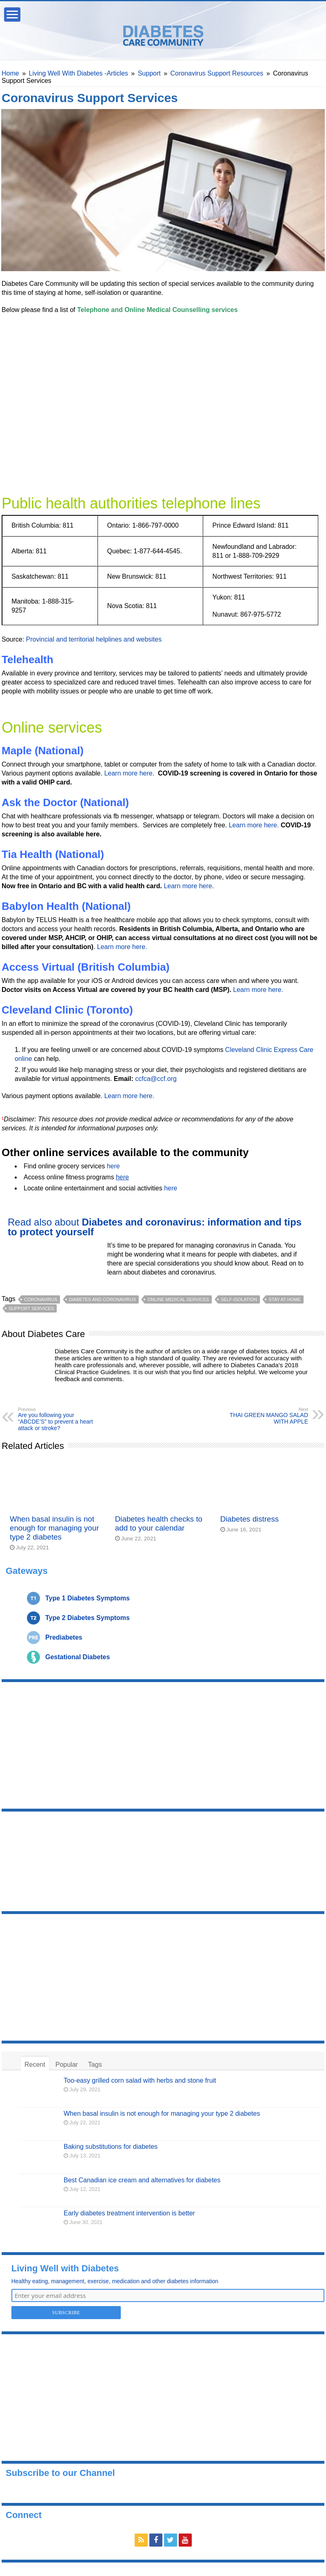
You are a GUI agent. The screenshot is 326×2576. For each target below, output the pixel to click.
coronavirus (40, 1299)
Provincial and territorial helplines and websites (94, 639)
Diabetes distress (249, 1519)
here (113, 1166)
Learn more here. (254, 825)
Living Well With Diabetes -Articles (78, 73)
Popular (66, 2064)
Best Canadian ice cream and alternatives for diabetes (142, 2180)
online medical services (178, 1299)
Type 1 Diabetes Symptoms (87, 1598)
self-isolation (239, 1299)
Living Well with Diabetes (65, 2268)
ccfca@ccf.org (156, 1078)
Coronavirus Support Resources (217, 73)
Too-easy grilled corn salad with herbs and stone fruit (140, 2080)
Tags (95, 2064)
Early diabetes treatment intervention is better (129, 2213)
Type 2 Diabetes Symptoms (87, 1617)
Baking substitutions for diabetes (110, 2146)
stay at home (284, 1299)
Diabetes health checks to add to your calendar (158, 1523)
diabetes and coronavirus (102, 1299)
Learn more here (128, 773)
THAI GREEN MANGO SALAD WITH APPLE (266, 1416)
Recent (34, 2064)
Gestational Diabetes (77, 1656)
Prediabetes (63, 1637)
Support (149, 73)
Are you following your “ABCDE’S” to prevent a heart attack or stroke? (60, 1419)
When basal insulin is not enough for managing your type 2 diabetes (54, 1528)
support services (31, 1308)
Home (10, 73)
